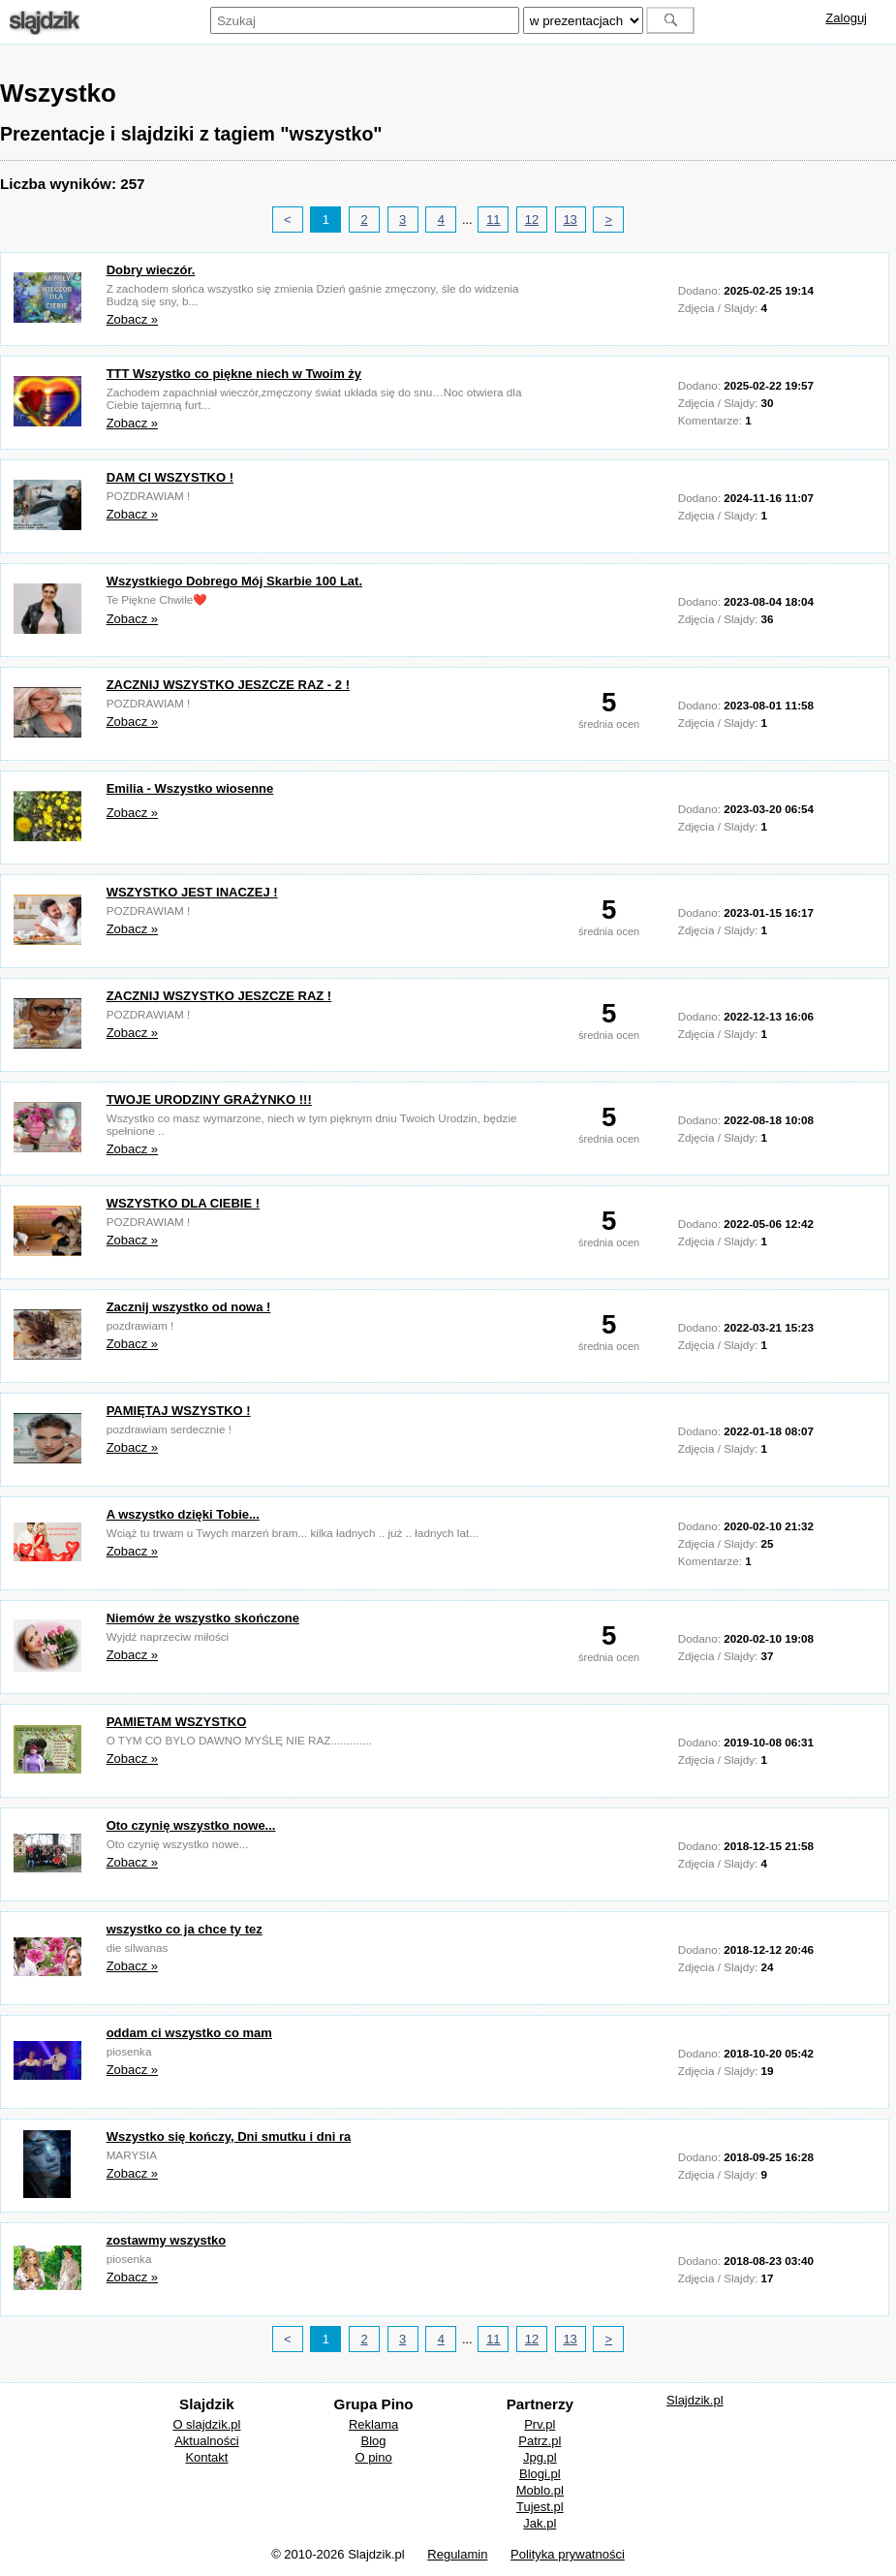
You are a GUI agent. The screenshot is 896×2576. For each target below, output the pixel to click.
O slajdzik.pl (206, 2424)
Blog (373, 2441)
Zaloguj (846, 18)
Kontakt (206, 2457)
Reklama (373, 2424)
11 (493, 219)
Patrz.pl (539, 2441)
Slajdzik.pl (695, 2400)
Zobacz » (132, 319)
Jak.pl (539, 2523)
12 (532, 219)
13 (569, 219)
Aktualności (206, 2441)
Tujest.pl (540, 2506)
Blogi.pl (540, 2473)
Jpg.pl (540, 2457)
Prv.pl (539, 2424)
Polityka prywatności (567, 2554)
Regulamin (457, 2554)
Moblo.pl (540, 2490)
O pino (373, 2457)
